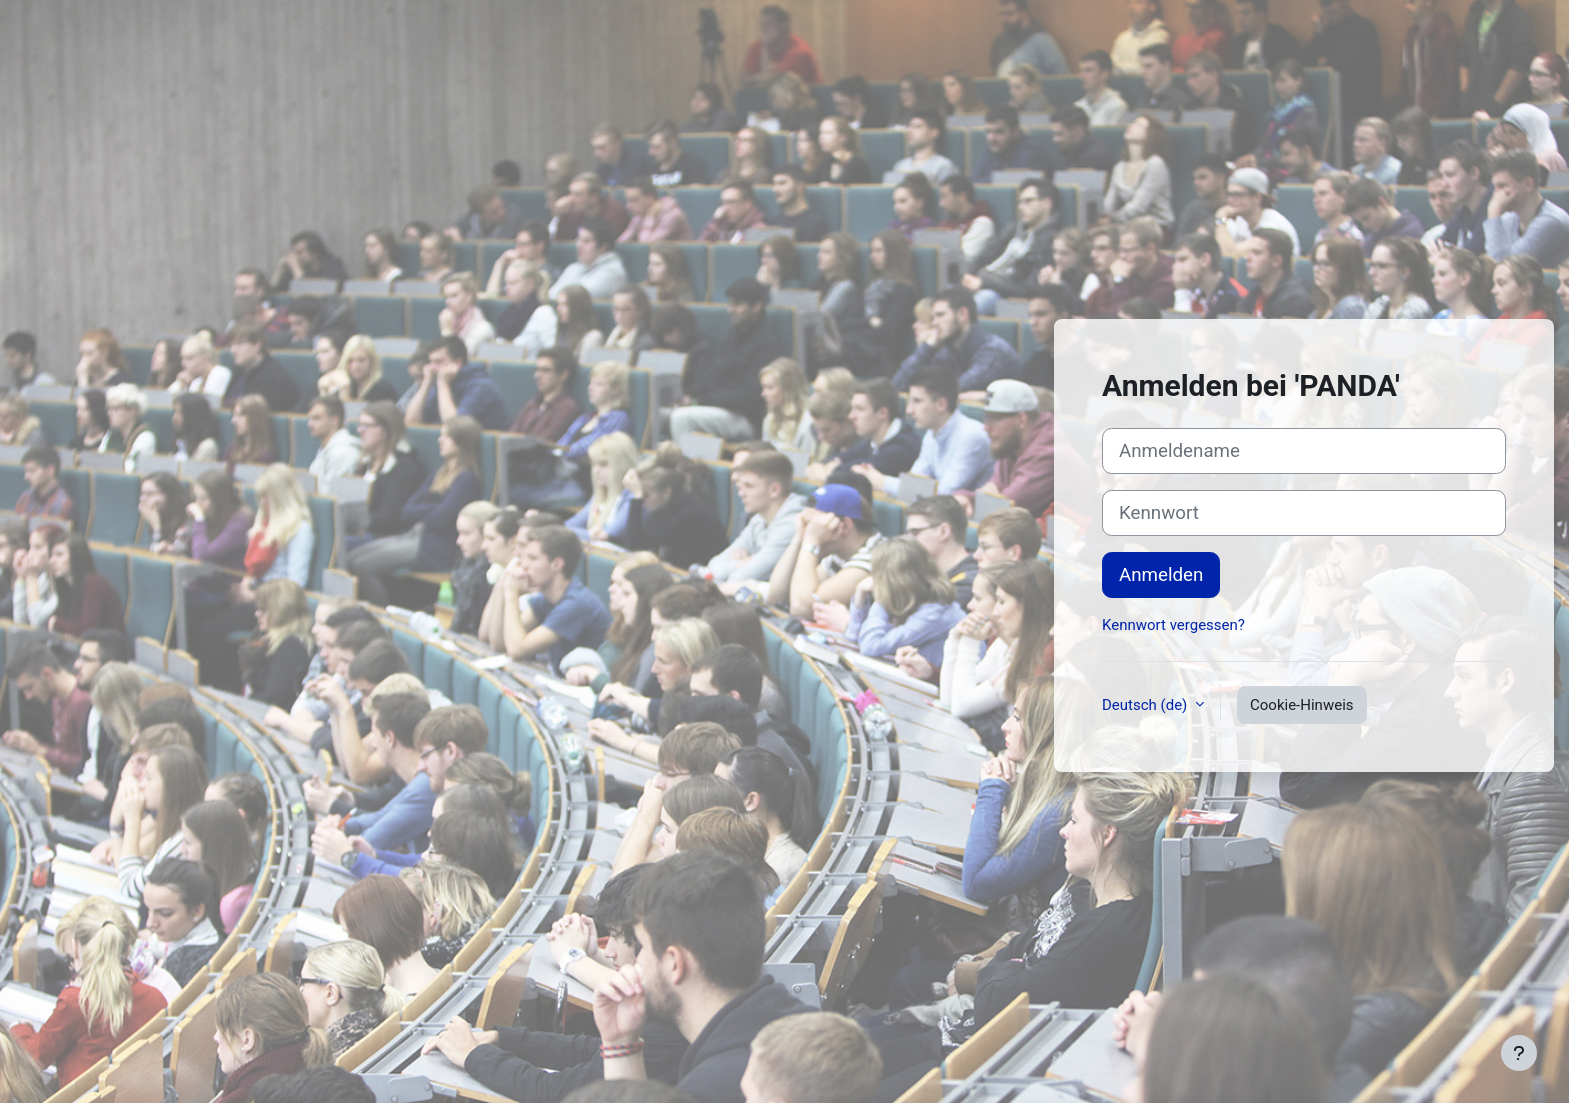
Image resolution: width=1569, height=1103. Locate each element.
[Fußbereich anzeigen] (1519, 1053)
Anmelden (1161, 575)
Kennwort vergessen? (1173, 625)
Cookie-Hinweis (1301, 705)
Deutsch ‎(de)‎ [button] (1146, 705)
